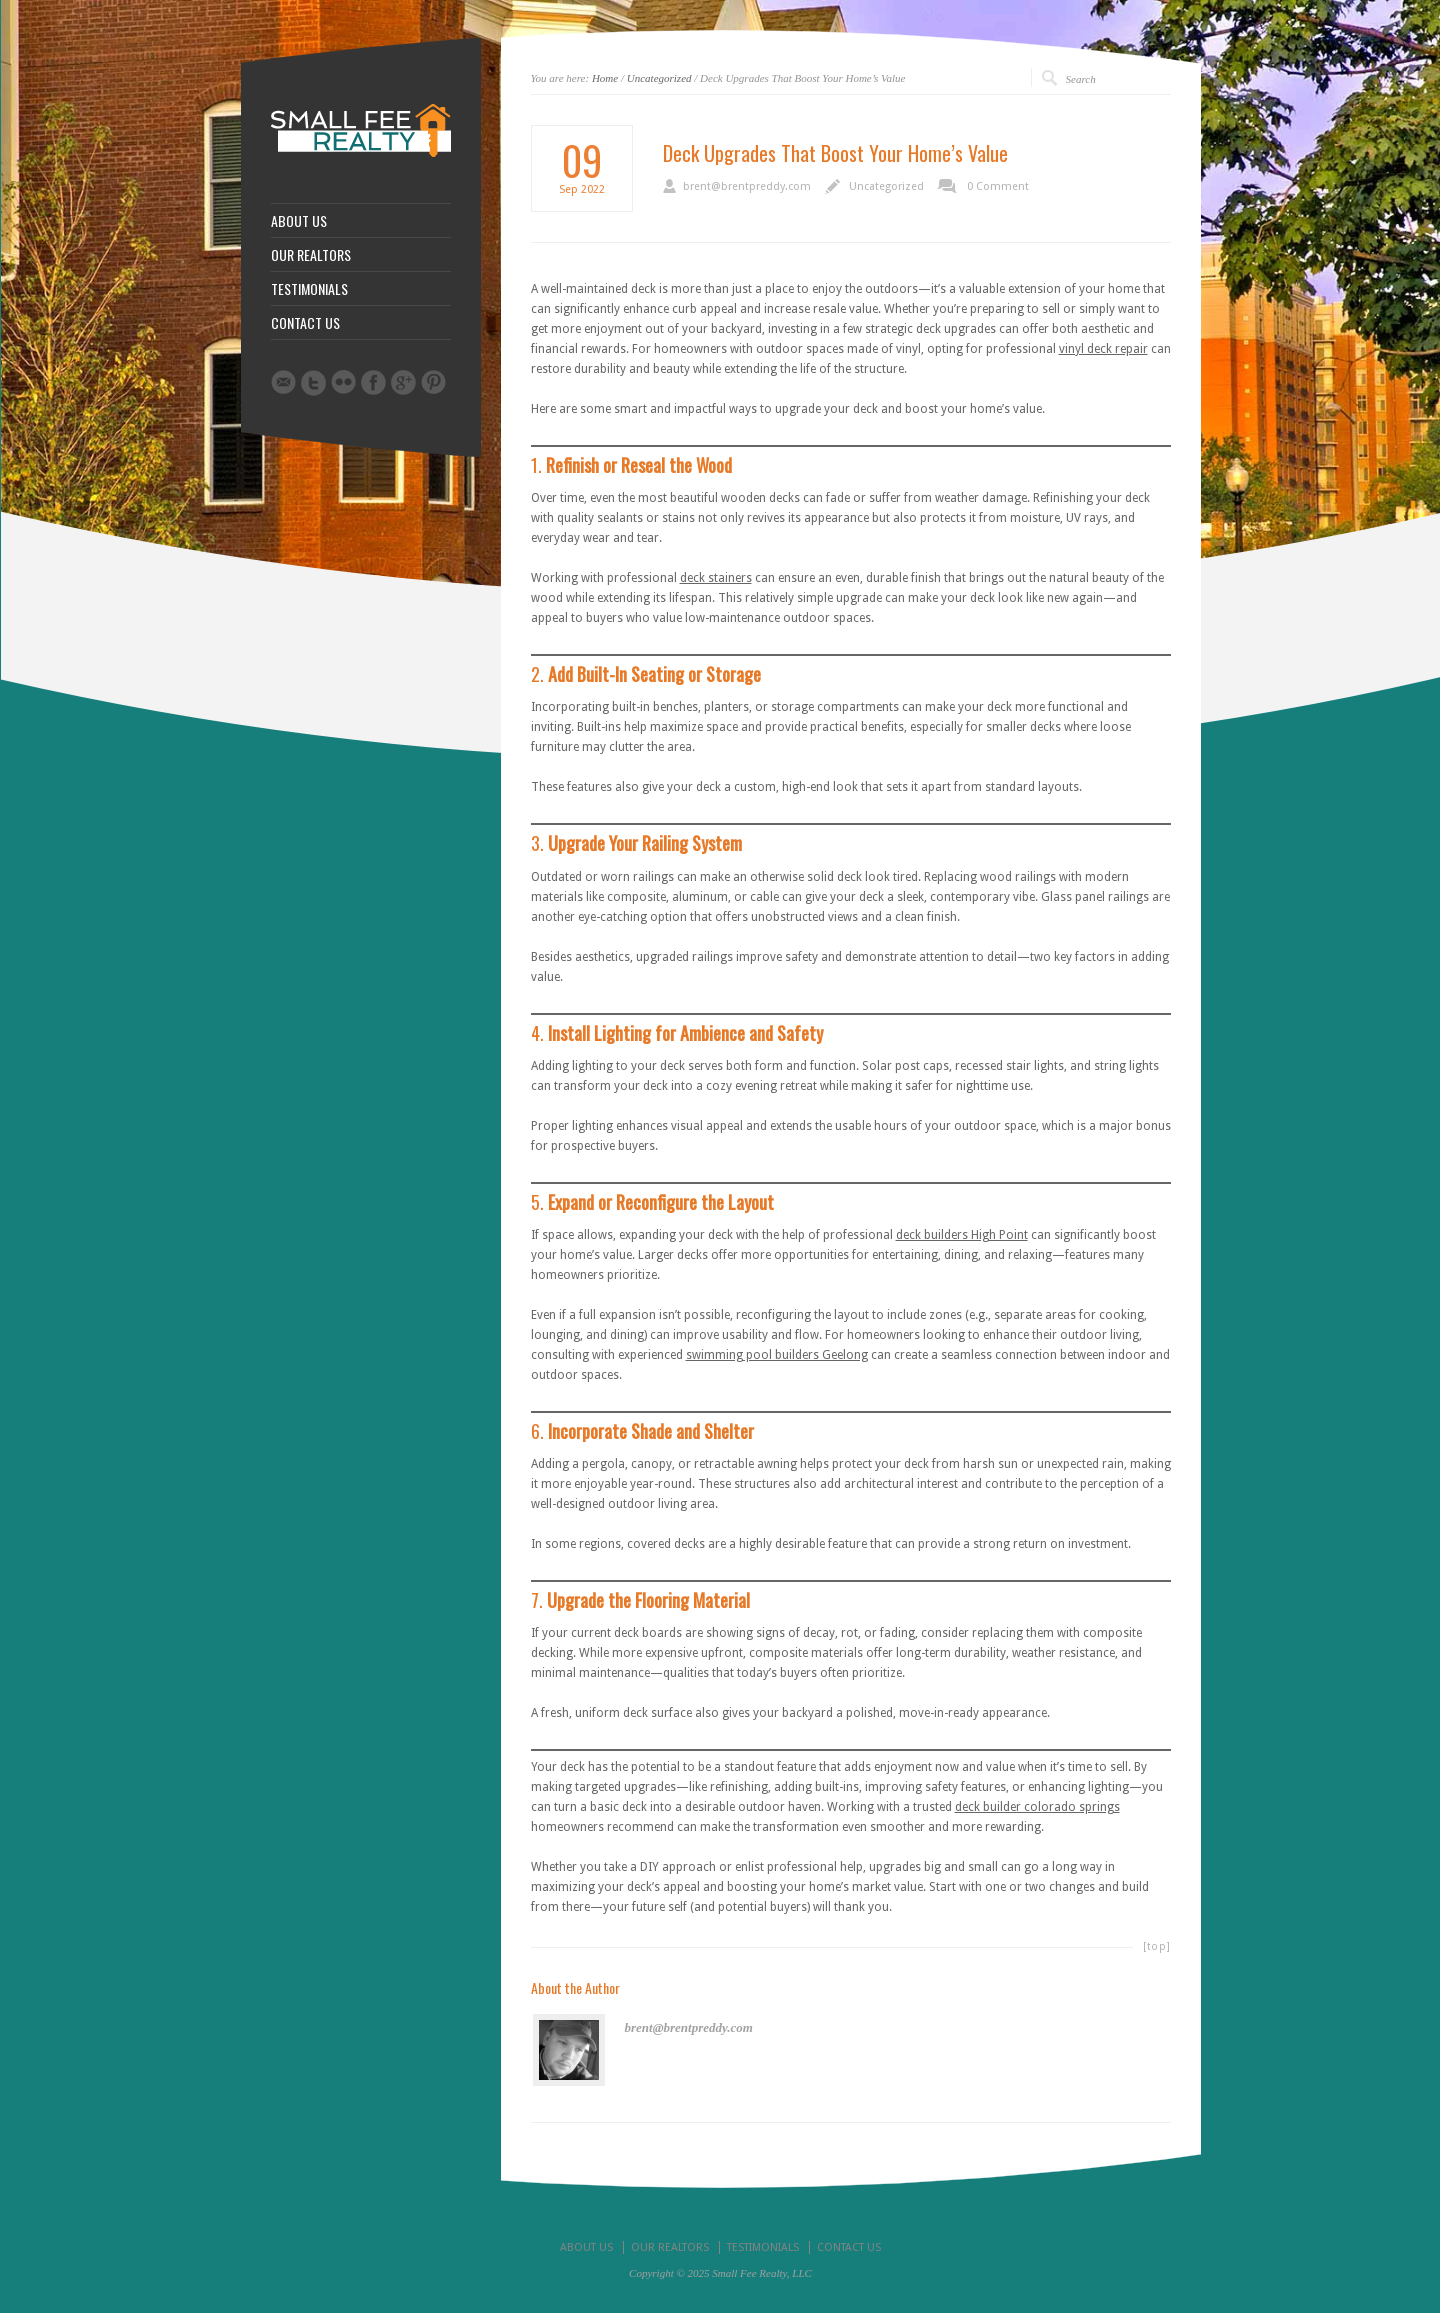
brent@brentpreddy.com (747, 186)
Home (605, 78)
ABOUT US (299, 221)
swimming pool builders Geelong (777, 1355)
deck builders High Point (962, 1235)
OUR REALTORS (311, 255)
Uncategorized (659, 78)
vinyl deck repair (1103, 349)
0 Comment (998, 186)
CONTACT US (305, 323)
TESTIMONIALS (309, 289)
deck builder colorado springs (1037, 1807)
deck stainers (716, 578)
